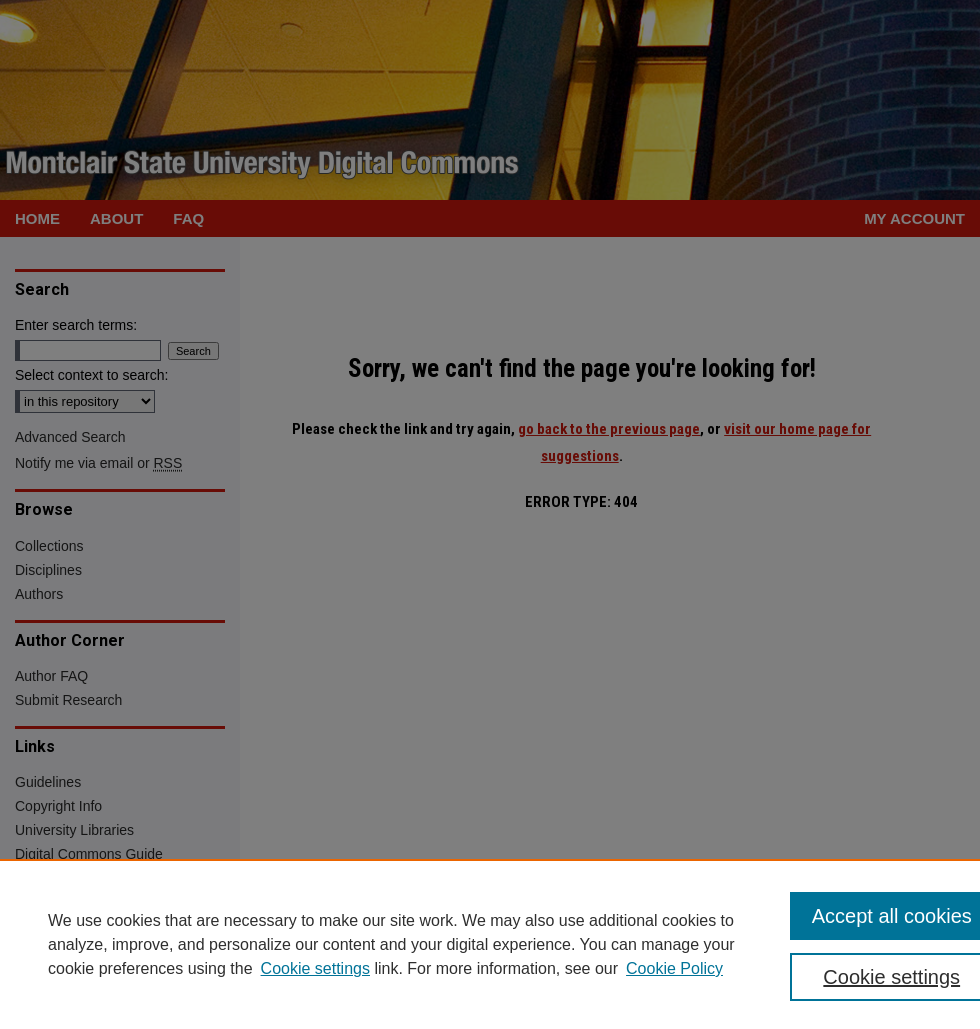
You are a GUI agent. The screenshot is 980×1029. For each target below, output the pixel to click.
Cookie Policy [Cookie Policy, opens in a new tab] (674, 968)
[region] (490, 944)
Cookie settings (315, 968)
